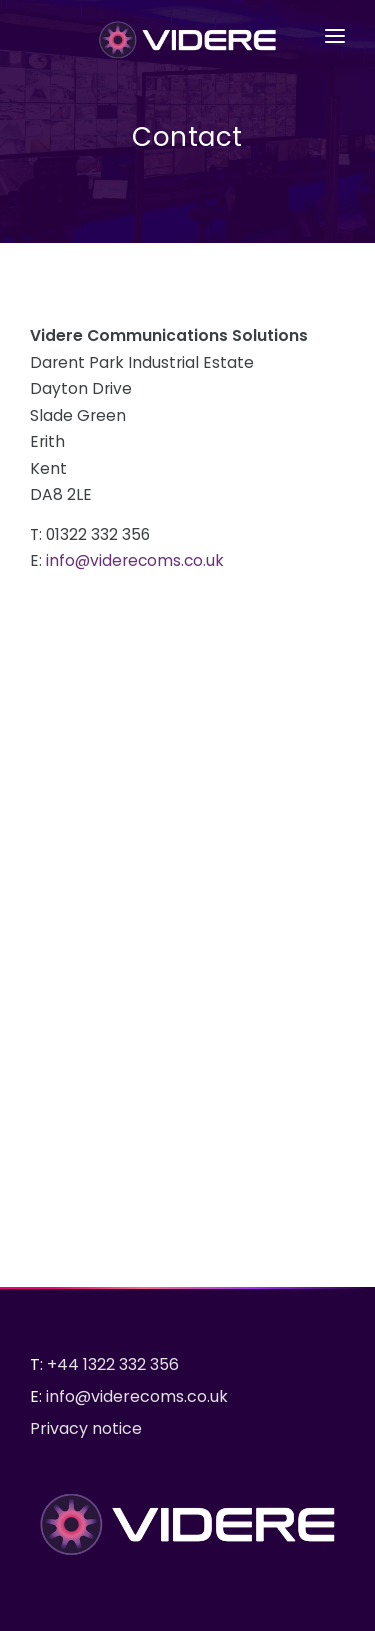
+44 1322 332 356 (113, 1364)
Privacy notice (86, 1428)
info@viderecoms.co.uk (135, 560)
